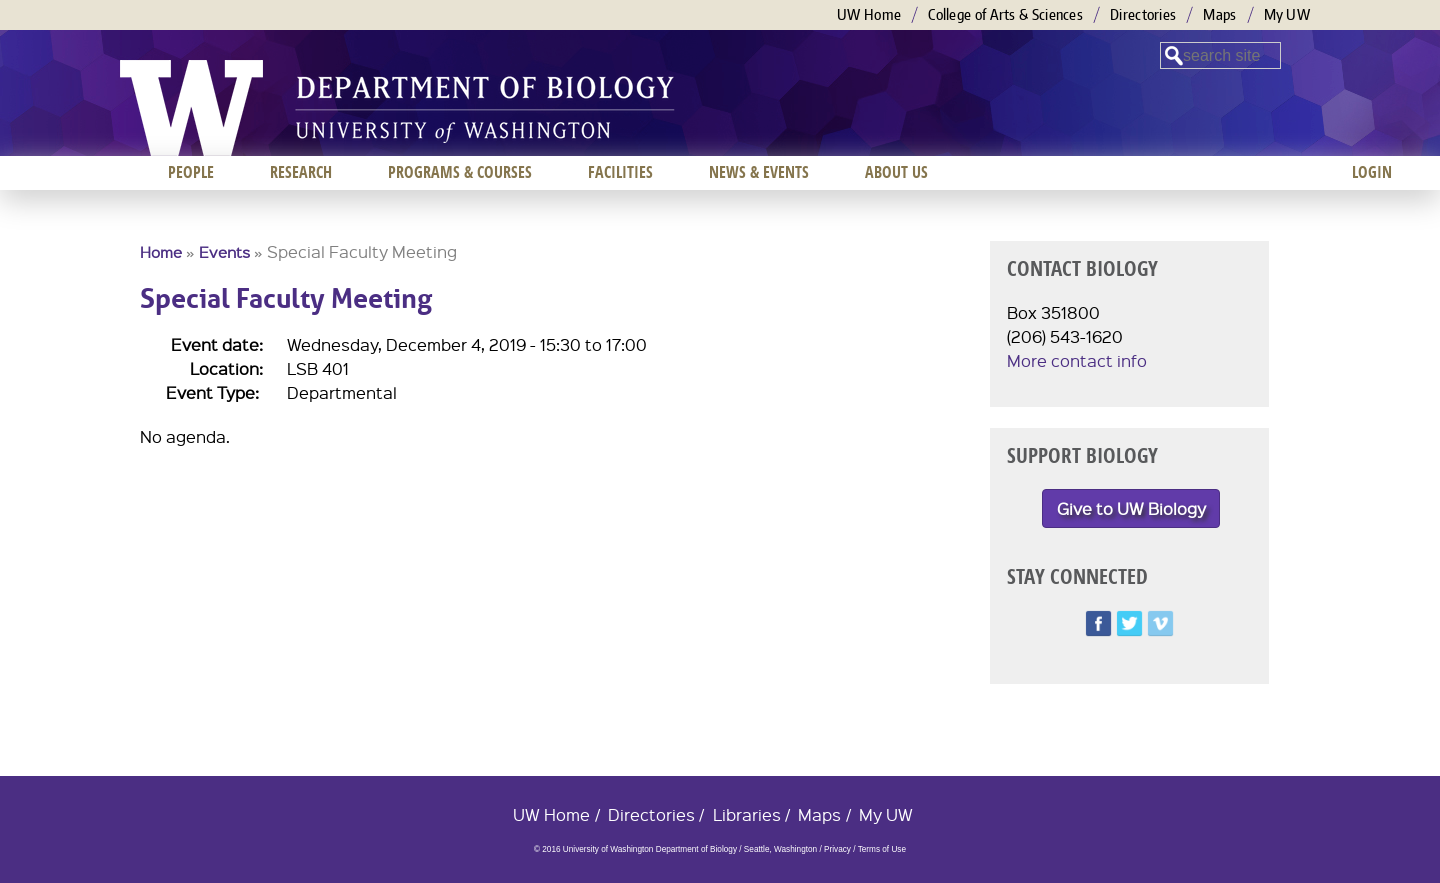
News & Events (759, 172)
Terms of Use (882, 849)
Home (161, 252)
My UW (1287, 14)
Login (1372, 172)
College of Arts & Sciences (1005, 14)
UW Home (869, 14)
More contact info (1077, 360)
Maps (1219, 14)
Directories (1143, 14)
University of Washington (191, 108)
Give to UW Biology (1131, 508)
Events (224, 252)
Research (301, 172)
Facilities (620, 172)
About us (896, 172)
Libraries (747, 814)
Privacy (837, 849)
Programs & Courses (460, 172)
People (191, 172)
